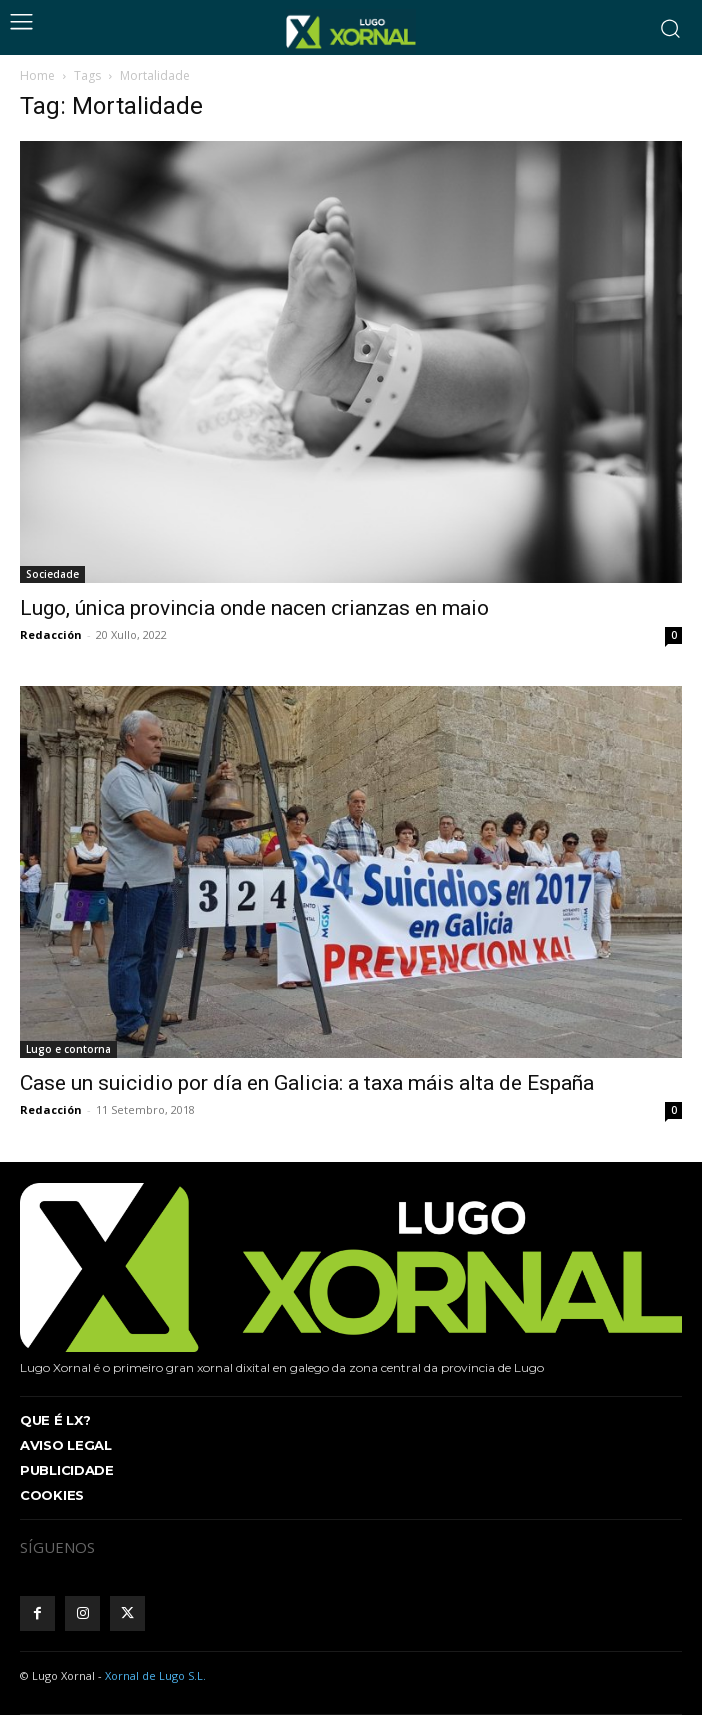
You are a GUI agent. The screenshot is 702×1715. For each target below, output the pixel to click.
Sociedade (52, 574)
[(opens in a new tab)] (351, 872)
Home (37, 75)
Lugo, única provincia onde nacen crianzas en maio (254, 608)
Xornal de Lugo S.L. (155, 1675)
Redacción (51, 634)
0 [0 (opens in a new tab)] (674, 1110)
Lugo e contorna (68, 1049)
